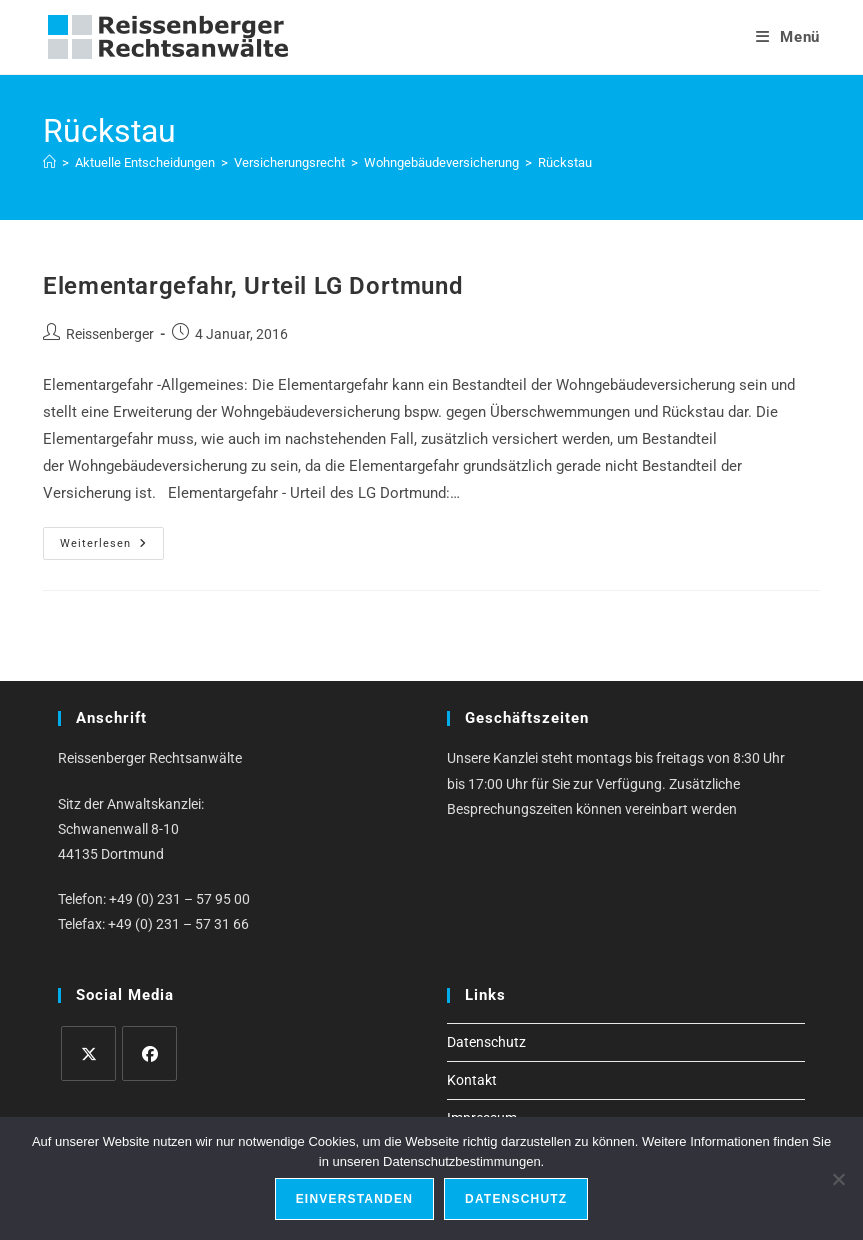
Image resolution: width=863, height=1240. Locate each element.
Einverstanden (354, 1199)
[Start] (49, 162)
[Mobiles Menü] (788, 37)
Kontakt (472, 1080)
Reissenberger (110, 334)
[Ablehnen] (838, 1179)
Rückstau (565, 162)
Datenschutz (486, 1042)
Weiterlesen (112, 548)
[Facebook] (149, 1053)
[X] (88, 1053)
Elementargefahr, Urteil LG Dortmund (253, 286)
